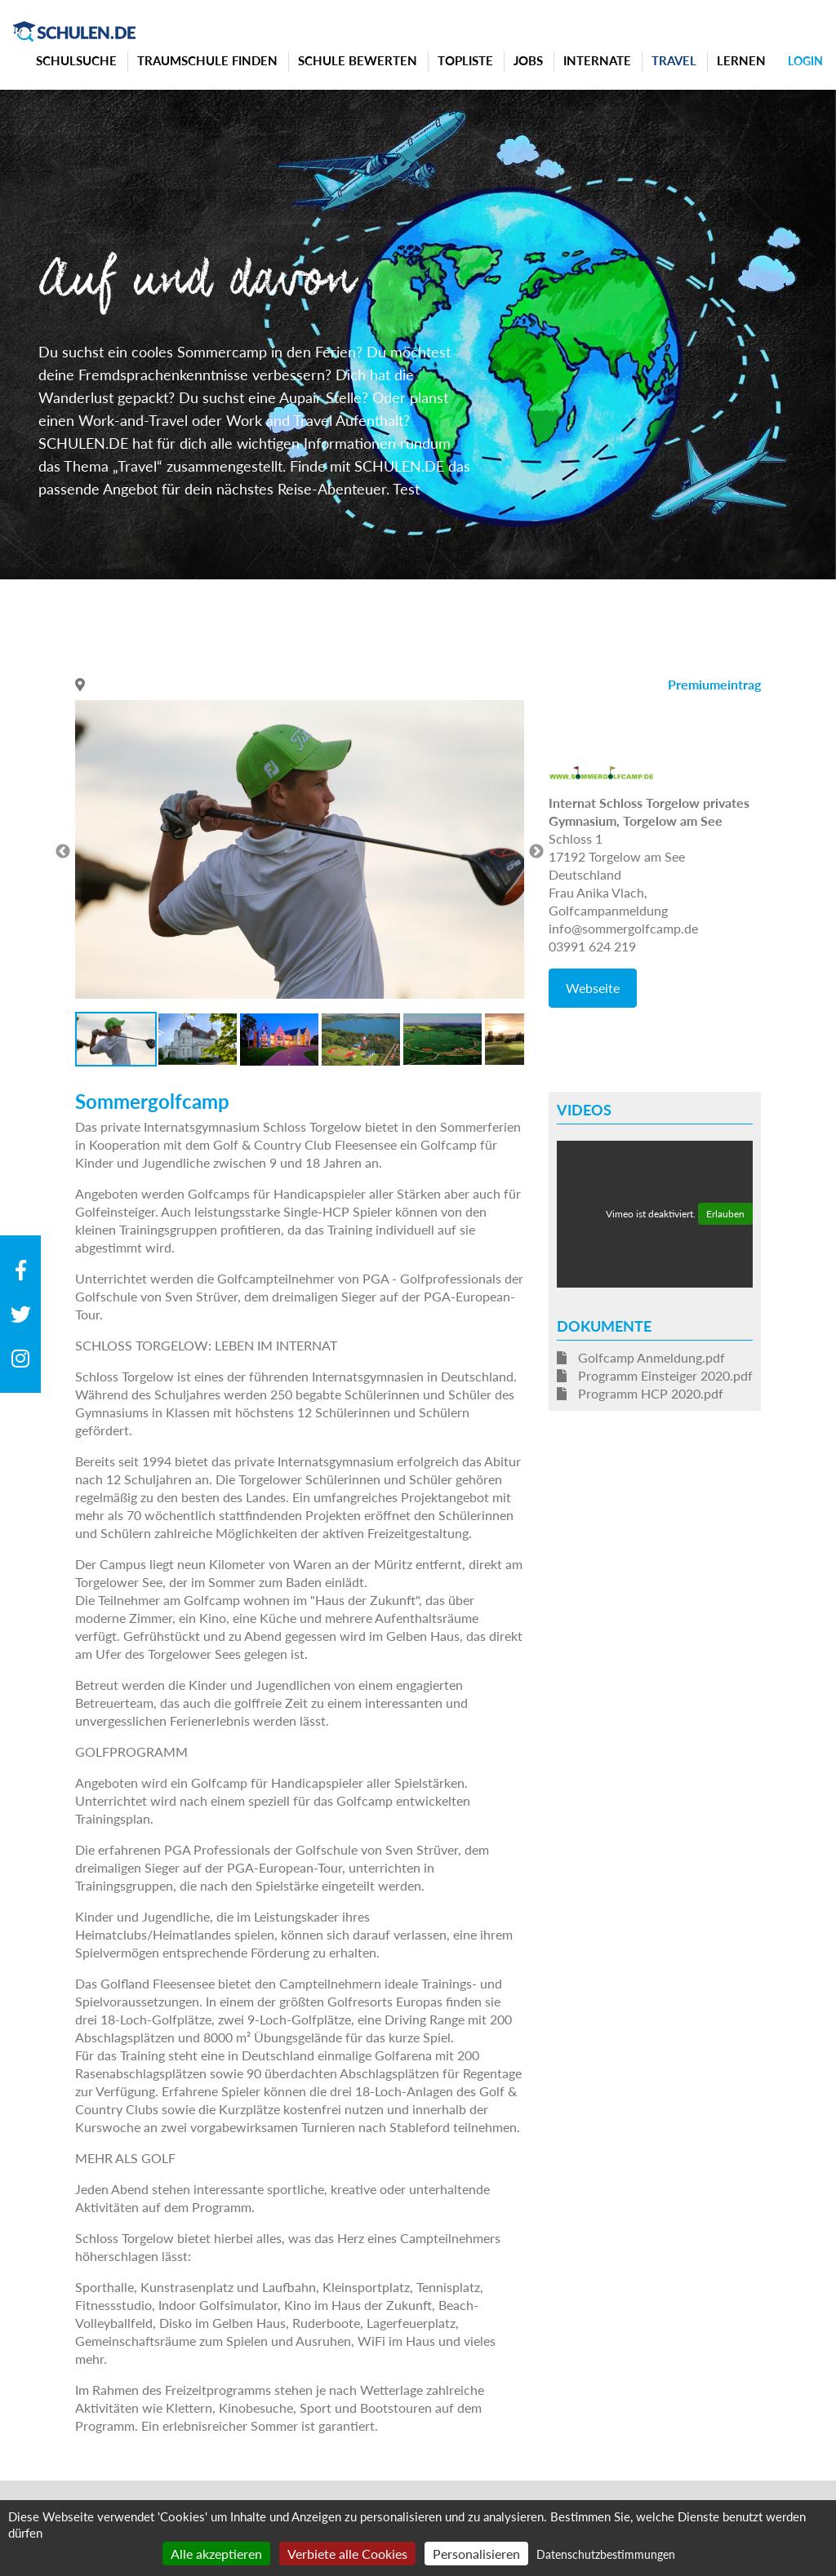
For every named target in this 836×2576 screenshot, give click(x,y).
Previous (63, 852)
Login (805, 61)
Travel (673, 60)
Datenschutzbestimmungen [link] (605, 2554)
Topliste (465, 60)
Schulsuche (76, 60)
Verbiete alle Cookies (347, 2553)
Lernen (741, 60)
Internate (597, 60)
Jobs (528, 60)
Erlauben (725, 1214)
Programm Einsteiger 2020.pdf (655, 1375)
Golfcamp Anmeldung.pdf (641, 1357)
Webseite (593, 987)
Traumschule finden (207, 60)
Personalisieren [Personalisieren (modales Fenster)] (476, 2553)
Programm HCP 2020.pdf (640, 1393)
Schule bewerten (357, 60)
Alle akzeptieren (216, 2553)
